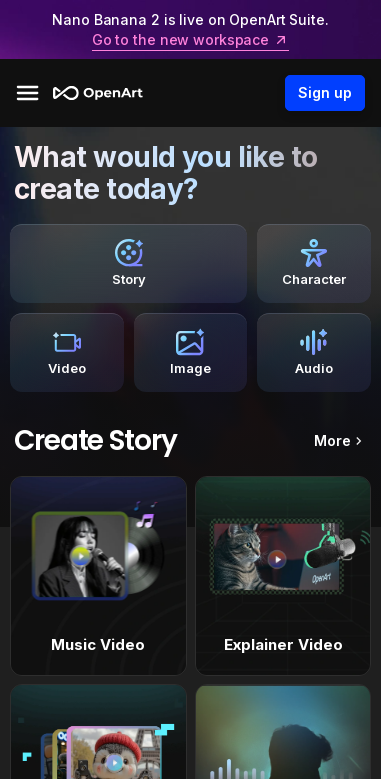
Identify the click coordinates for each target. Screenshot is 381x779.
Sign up (325, 93)
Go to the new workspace (190, 40)
